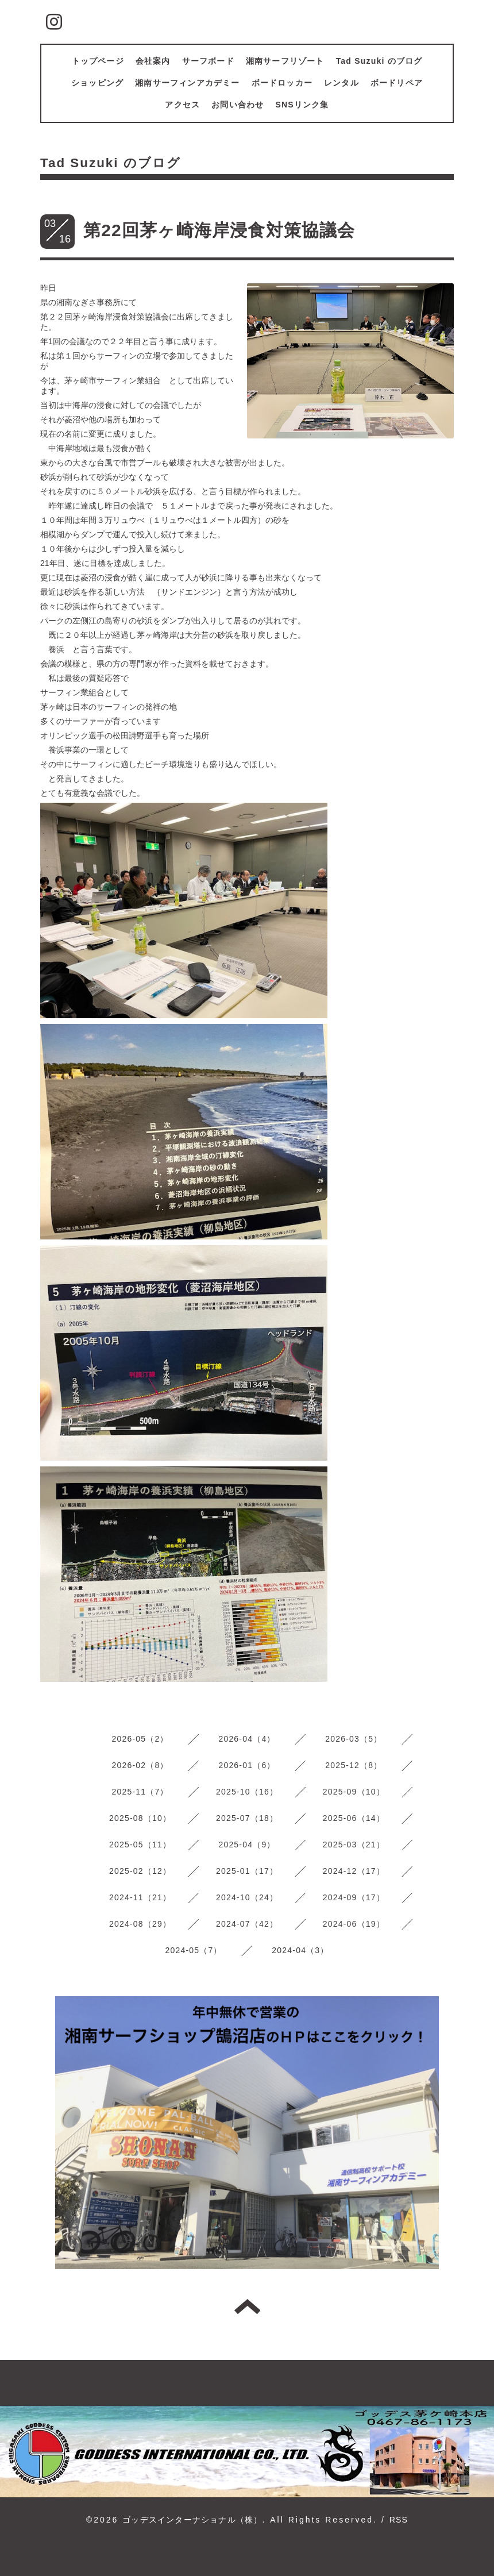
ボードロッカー (282, 82)
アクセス (182, 104)
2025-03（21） (354, 1844)
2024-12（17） (354, 1871)
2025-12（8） (353, 1765)
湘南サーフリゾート (285, 61)
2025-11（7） (140, 1791)
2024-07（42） (247, 1923)
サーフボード (208, 61)
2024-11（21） (140, 1897)
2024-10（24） (247, 1897)
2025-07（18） (247, 1818)
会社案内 (153, 61)
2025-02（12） (140, 1871)
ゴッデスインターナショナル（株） (192, 2519)
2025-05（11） (140, 1844)
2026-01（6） (246, 1765)
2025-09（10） (354, 1791)
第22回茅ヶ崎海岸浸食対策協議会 (219, 230)
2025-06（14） (354, 1818)
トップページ (98, 61)
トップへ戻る (247, 2306)
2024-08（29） (140, 1923)
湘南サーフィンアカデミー (187, 82)
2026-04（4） (246, 1738)
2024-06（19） (354, 1923)
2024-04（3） (300, 1950)
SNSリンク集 (302, 104)
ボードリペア (396, 82)
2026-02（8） (140, 1765)
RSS (398, 2519)
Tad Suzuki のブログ (379, 61)
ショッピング (97, 82)
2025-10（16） (247, 1791)
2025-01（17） (247, 1871)
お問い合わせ (237, 104)
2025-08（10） (140, 1818)
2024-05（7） (193, 1950)
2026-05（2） (140, 1738)
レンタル (341, 82)
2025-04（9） (246, 1844)
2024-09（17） (354, 1897)
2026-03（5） (353, 1738)
